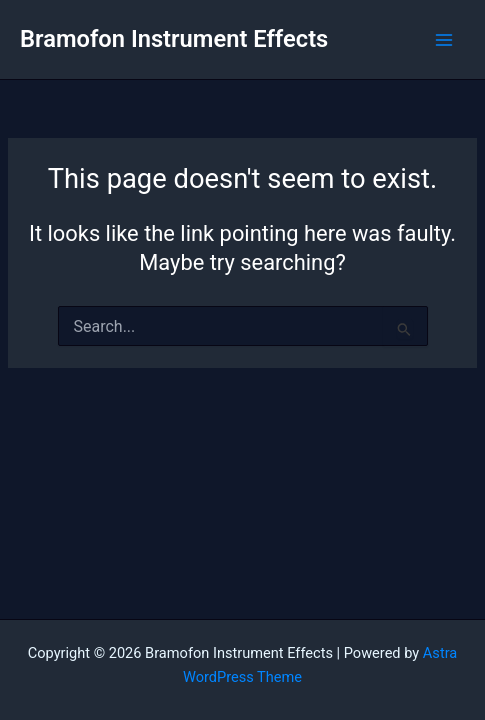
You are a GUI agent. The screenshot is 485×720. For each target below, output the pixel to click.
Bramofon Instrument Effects (174, 39)
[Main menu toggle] (444, 40)
